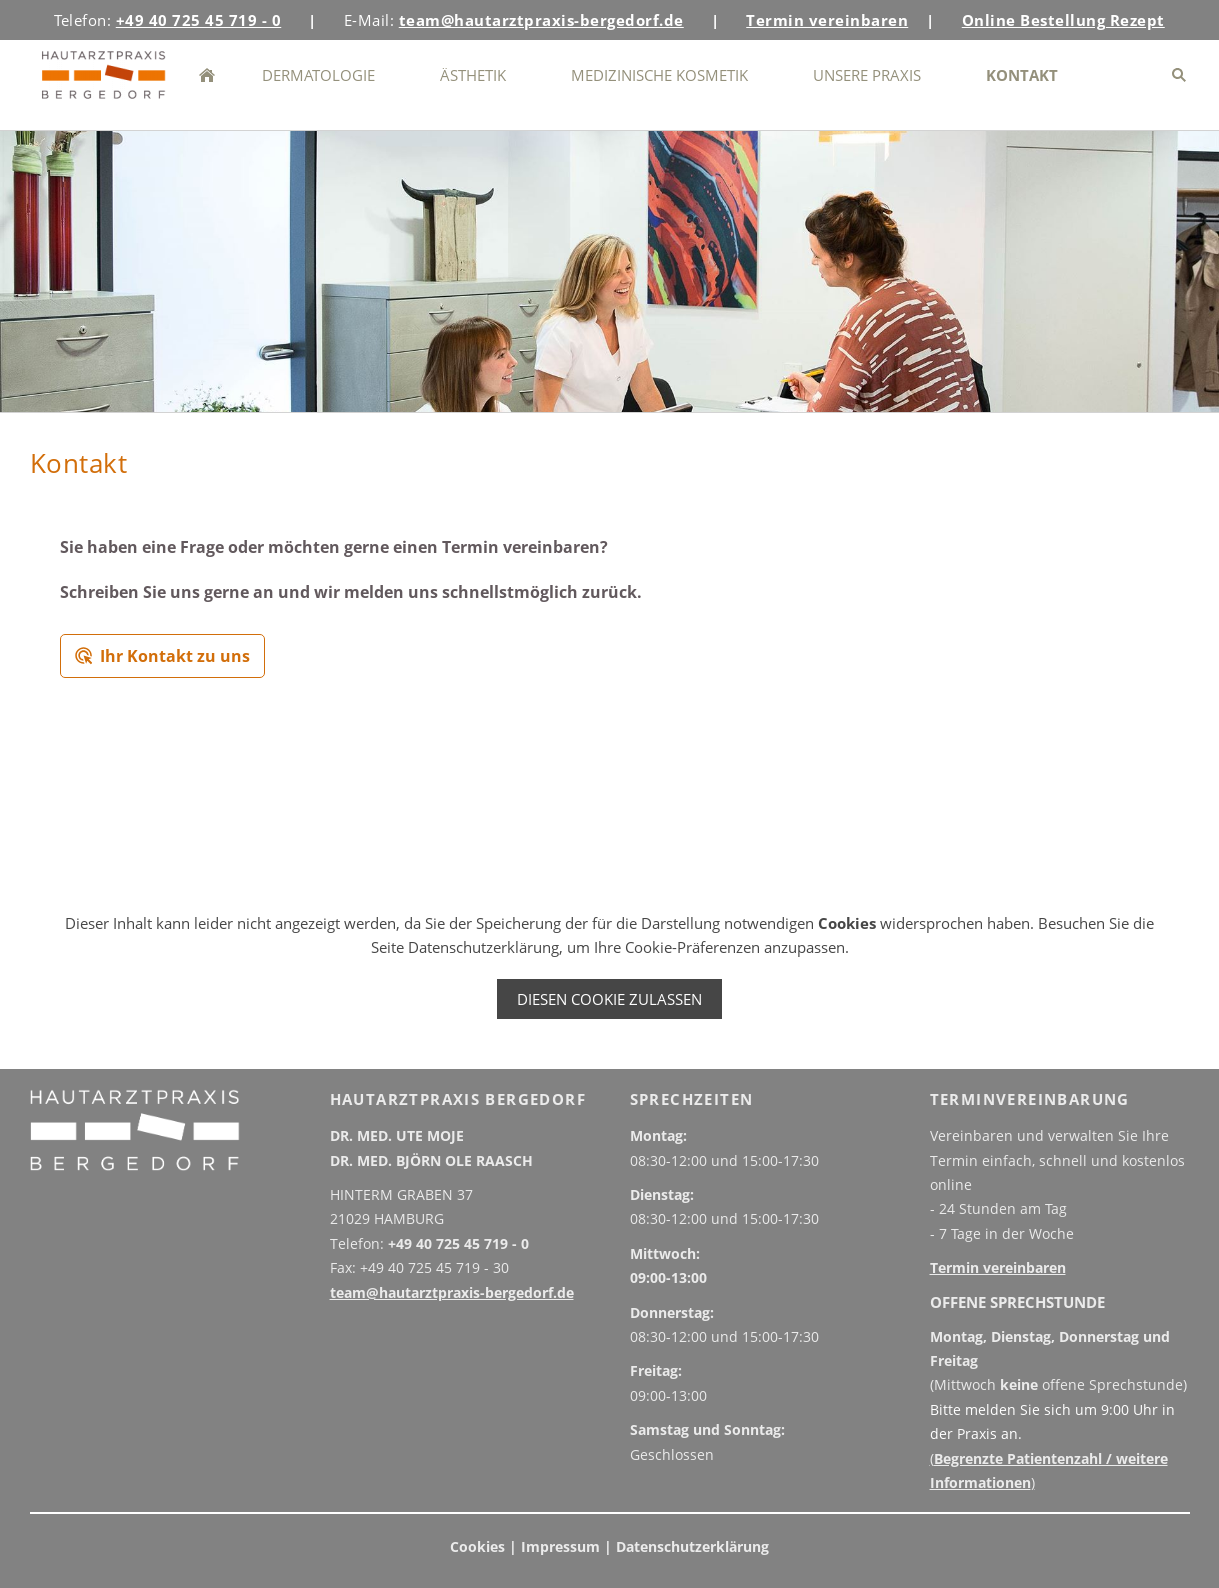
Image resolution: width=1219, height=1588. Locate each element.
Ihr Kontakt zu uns (163, 656)
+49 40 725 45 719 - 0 (458, 1243)
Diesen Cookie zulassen (609, 999)
